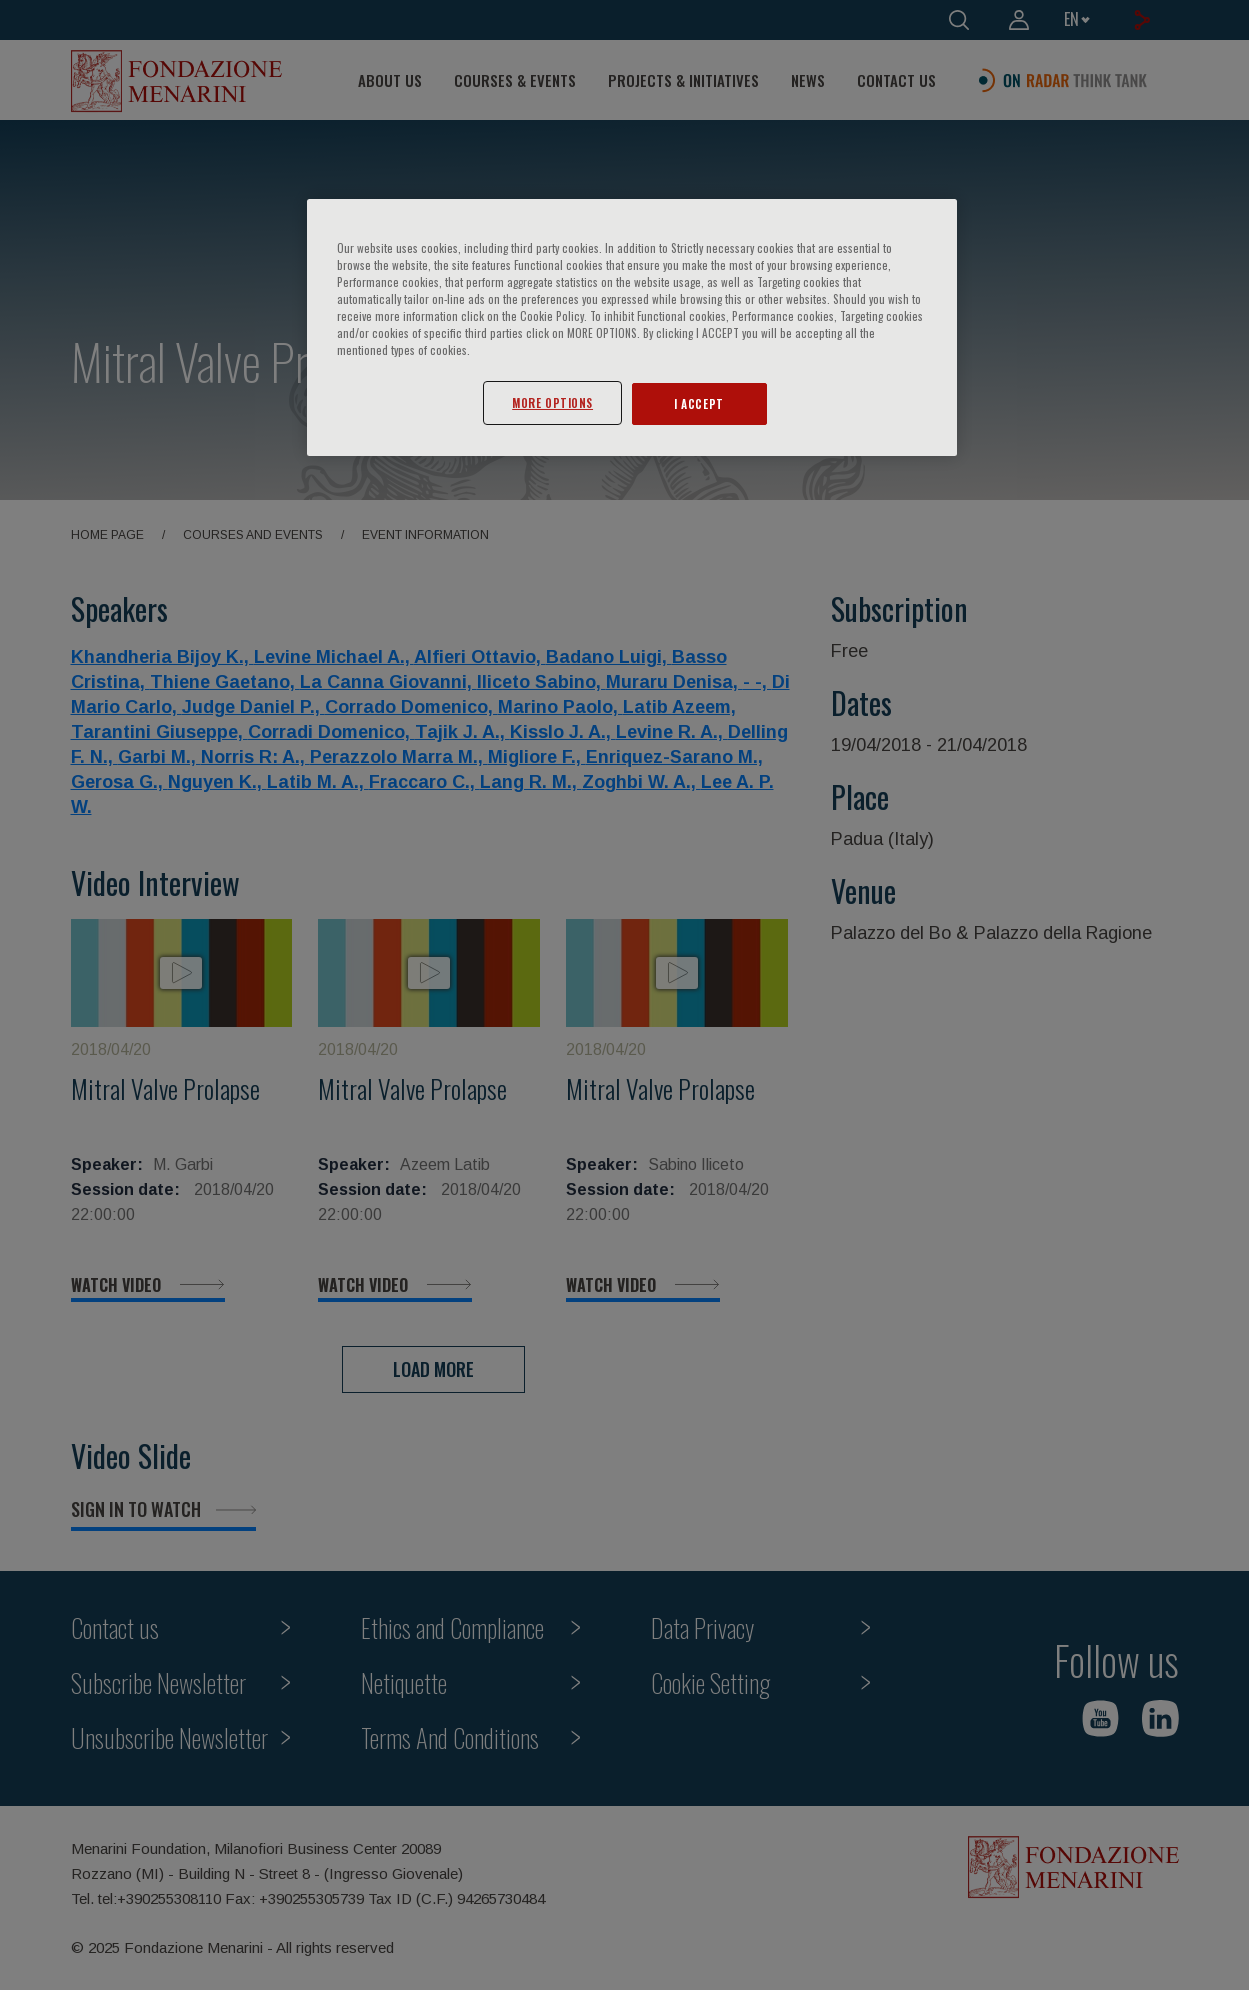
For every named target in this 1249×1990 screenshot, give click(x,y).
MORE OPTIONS (552, 402)
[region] (632, 327)
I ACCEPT (699, 403)
